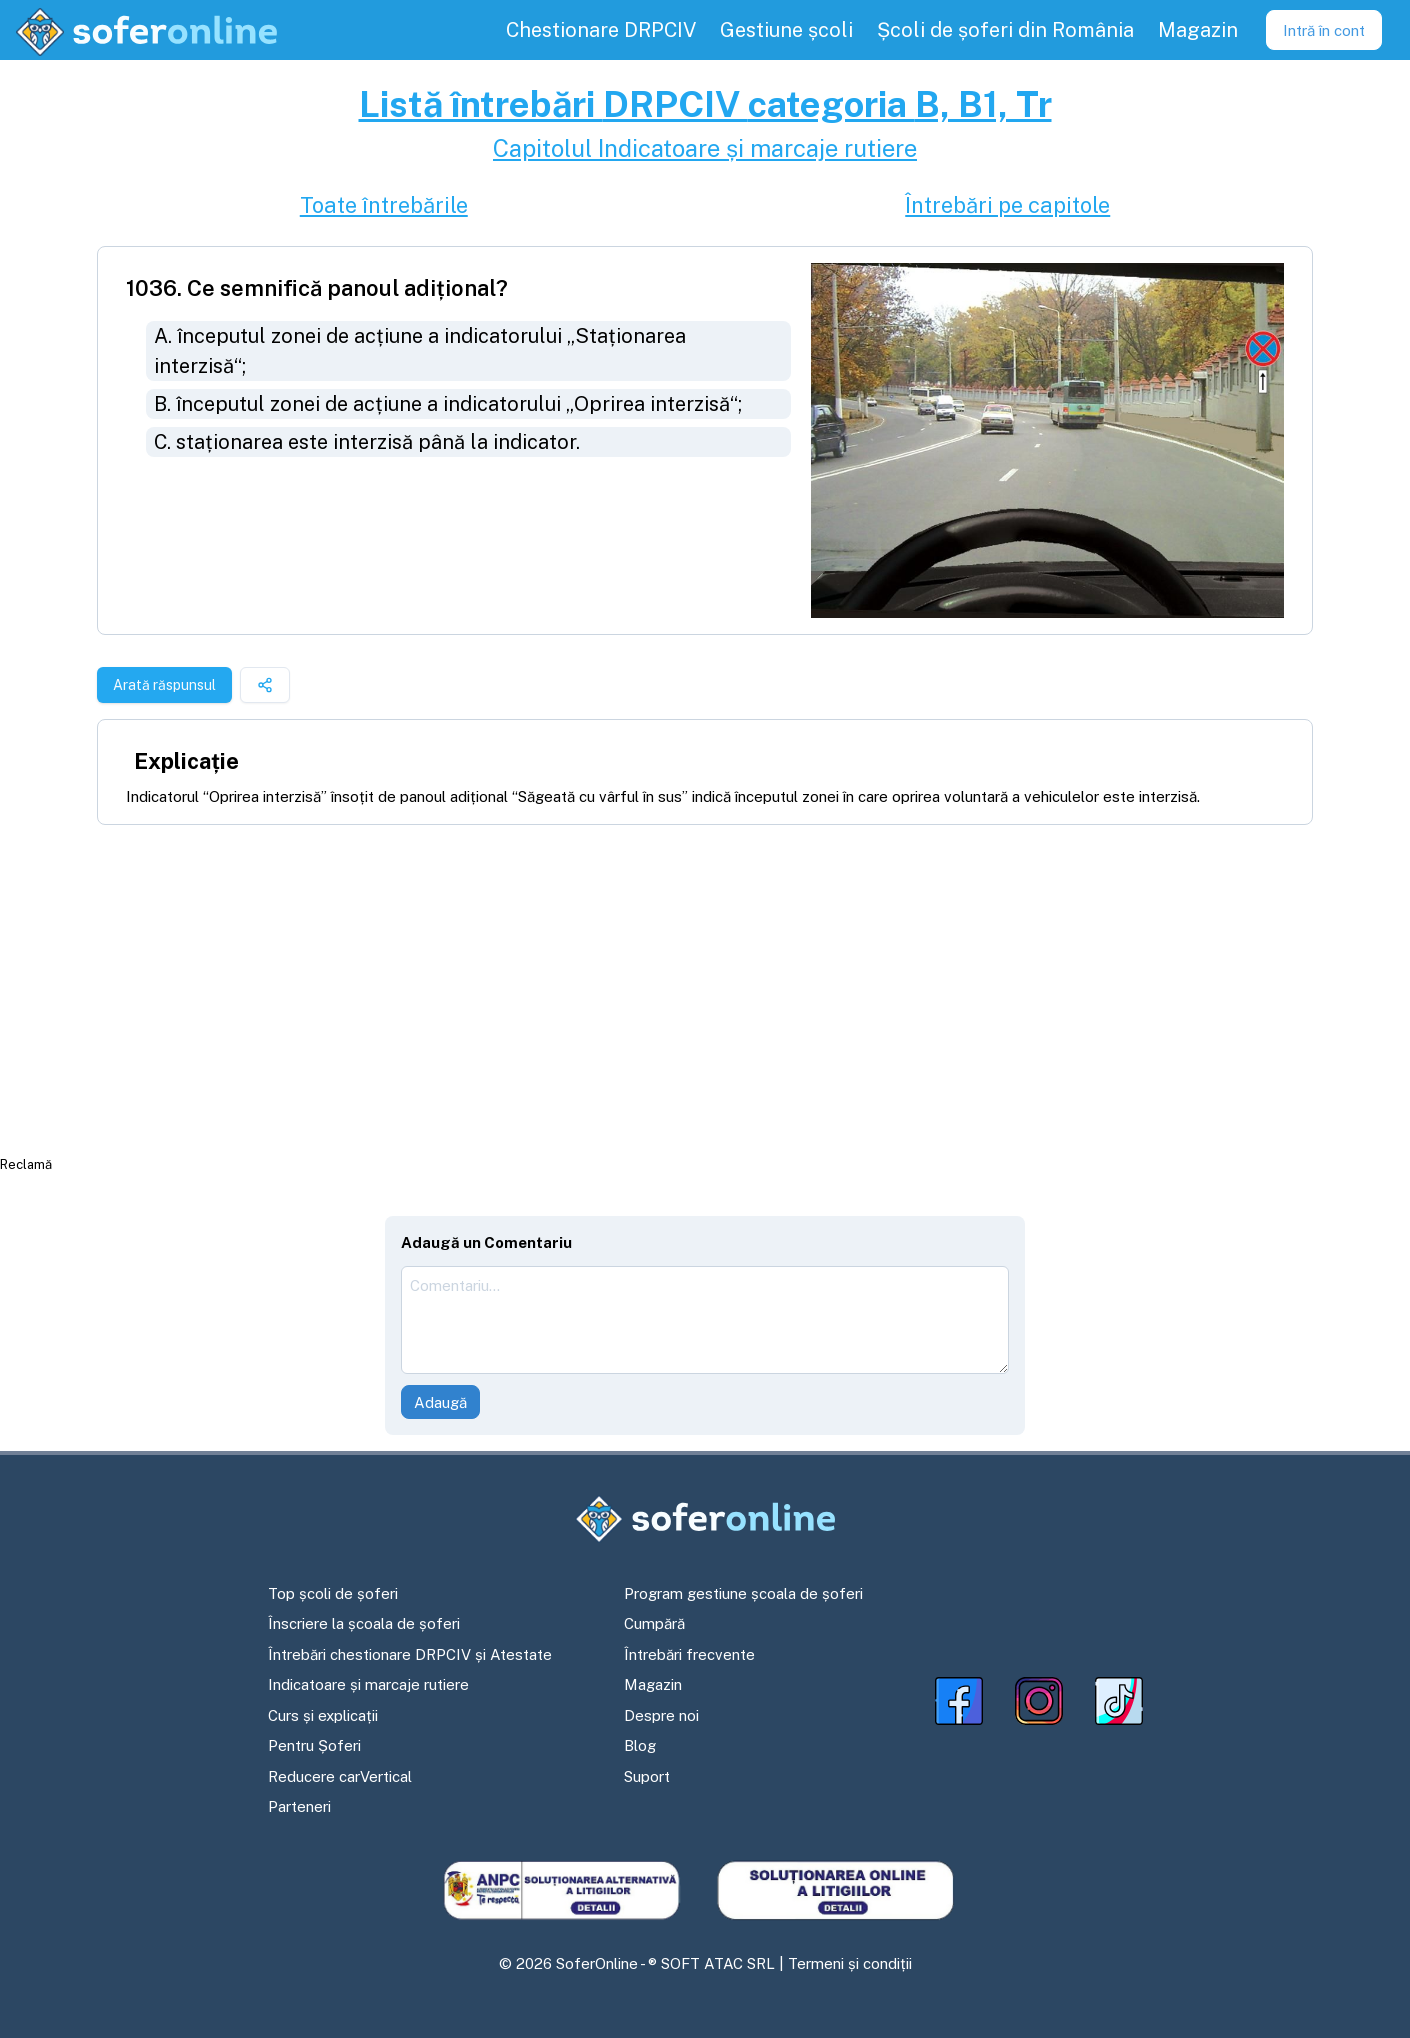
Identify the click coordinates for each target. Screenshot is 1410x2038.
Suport (647, 1776)
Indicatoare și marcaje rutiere (368, 1684)
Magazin (653, 1684)
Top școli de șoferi (333, 1593)
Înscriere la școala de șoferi (364, 1623)
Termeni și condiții (850, 1963)
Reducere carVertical (340, 1776)
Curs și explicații (323, 1715)
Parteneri (299, 1806)
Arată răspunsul (164, 685)
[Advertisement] (705, 989)
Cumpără (654, 1623)
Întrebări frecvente (689, 1654)
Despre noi (661, 1715)
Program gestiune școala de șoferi (743, 1593)
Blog (640, 1745)
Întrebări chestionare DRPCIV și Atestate (410, 1654)
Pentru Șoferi (314, 1745)
